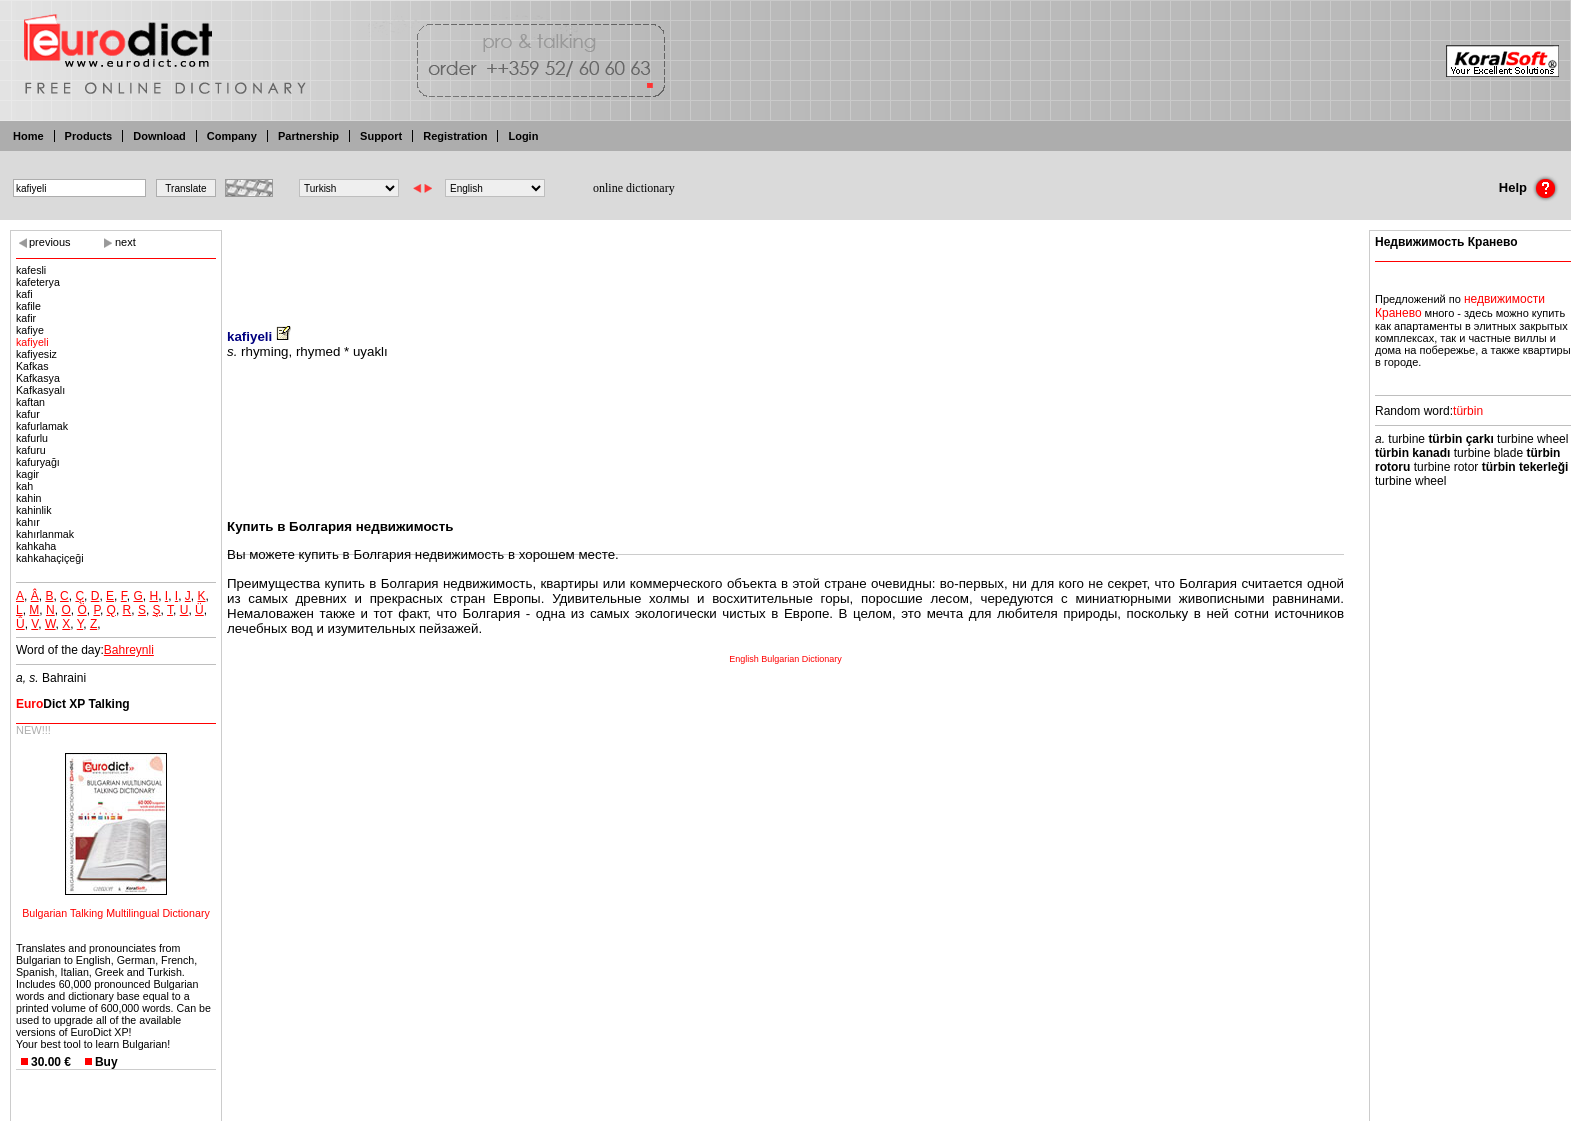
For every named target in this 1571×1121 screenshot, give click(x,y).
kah (24, 486)
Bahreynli (129, 650)
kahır (28, 522)
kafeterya (38, 282)
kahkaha (36, 546)
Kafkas (32, 366)
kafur (28, 414)
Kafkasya (38, 378)
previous (50, 242)
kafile (28, 306)
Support (381, 136)
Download (159, 136)
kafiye (30, 330)
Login (523, 136)
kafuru (31, 450)
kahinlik (34, 510)
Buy (106, 1062)
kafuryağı (38, 462)
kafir (26, 318)
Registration (455, 136)
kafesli (31, 270)
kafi (24, 294)
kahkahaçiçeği (50, 558)
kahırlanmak (45, 534)
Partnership (308, 136)
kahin (28, 498)
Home (28, 136)
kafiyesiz (36, 354)
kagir (27, 474)
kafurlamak (42, 426)
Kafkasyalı (40, 390)
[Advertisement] (786, 265)
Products (89, 136)
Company (232, 136)
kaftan (30, 402)
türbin (1468, 411)
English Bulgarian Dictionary (785, 659)
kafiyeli (32, 342)
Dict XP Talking (73, 704)
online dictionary (634, 188)
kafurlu (32, 438)
